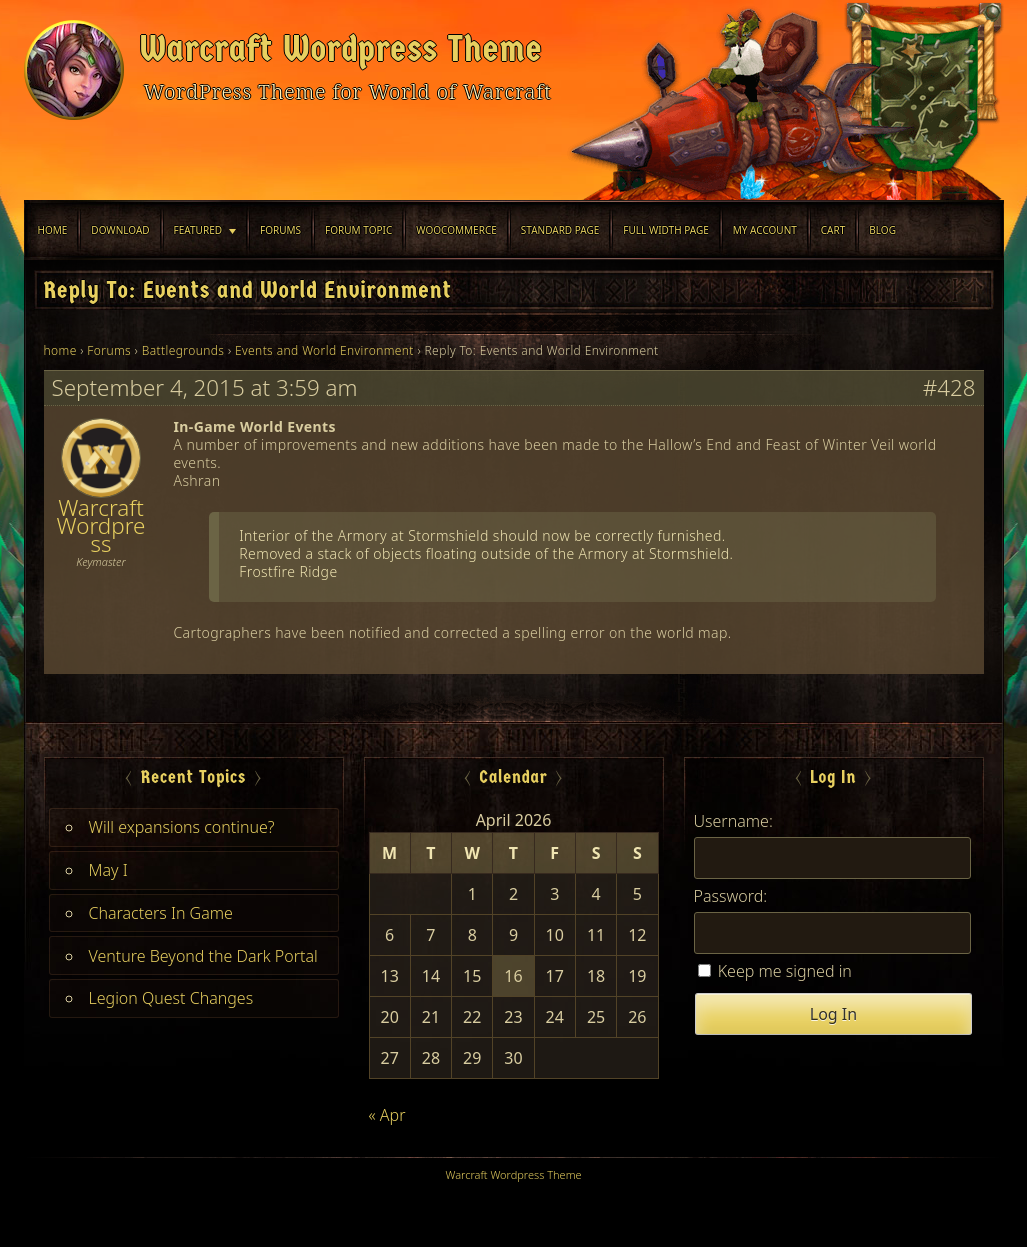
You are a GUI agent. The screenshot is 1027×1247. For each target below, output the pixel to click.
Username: (733, 821)
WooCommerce (456, 230)
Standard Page (560, 230)
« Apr (387, 1115)
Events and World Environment (324, 350)
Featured (198, 230)
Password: (731, 896)
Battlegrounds (183, 350)
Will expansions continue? (182, 827)
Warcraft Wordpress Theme (341, 49)
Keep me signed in (785, 971)
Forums (280, 230)
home (60, 350)
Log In (833, 1014)
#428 (949, 388)
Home (53, 230)
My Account (765, 230)
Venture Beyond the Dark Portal (203, 956)
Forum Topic (358, 230)
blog (882, 230)
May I (108, 870)
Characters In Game (161, 913)
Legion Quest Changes (171, 998)
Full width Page (665, 230)
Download (120, 230)
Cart (833, 230)
